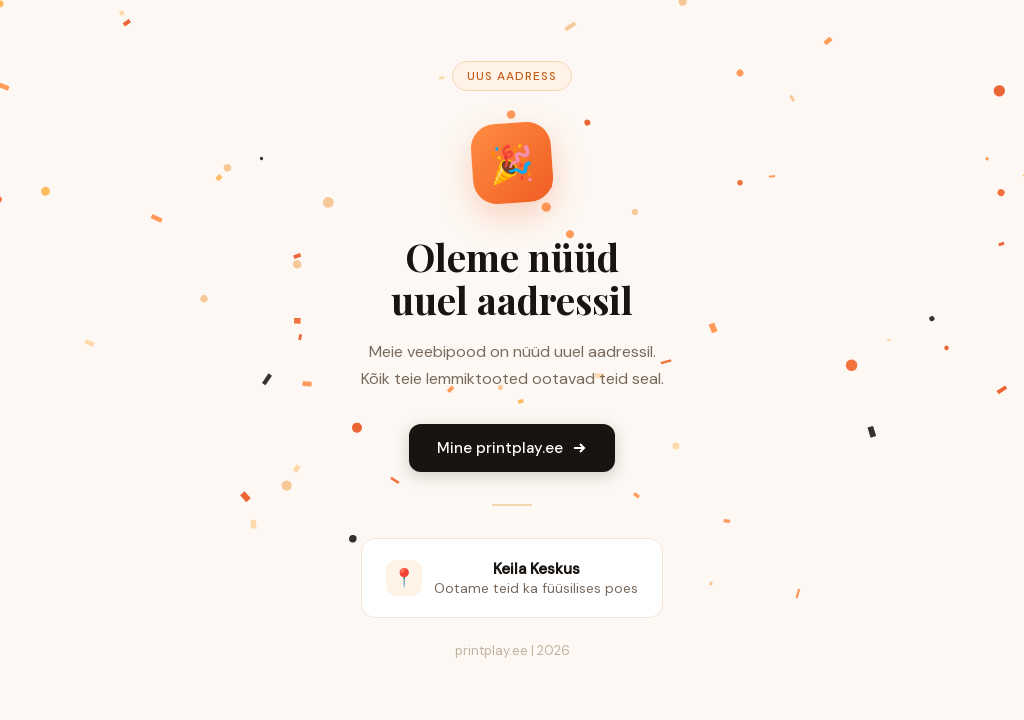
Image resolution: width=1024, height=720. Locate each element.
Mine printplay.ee (512, 448)
